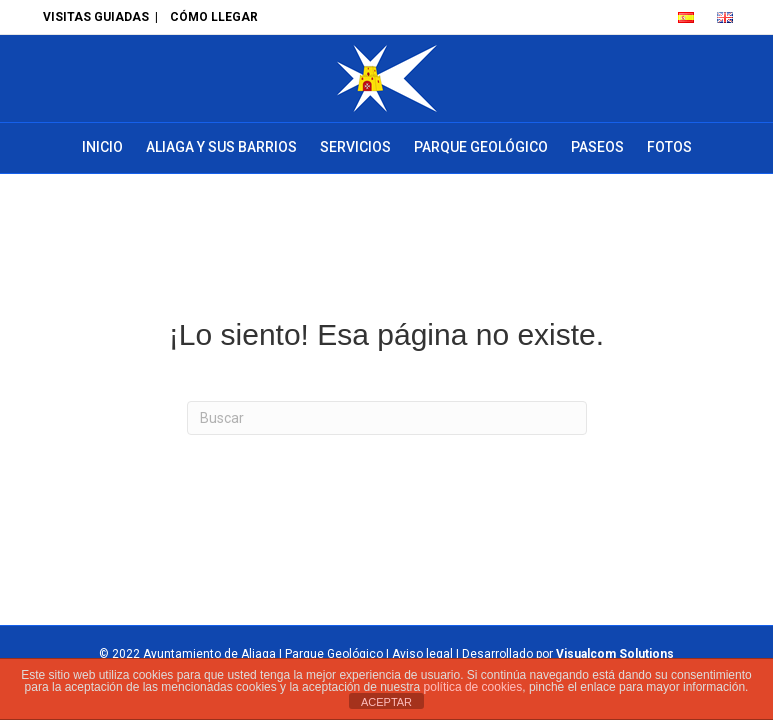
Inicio (102, 147)
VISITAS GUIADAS (96, 17)
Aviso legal (422, 654)
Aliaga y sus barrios (221, 147)
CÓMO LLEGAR (214, 17)
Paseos (597, 147)
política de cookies (473, 687)
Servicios (355, 147)
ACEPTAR (386, 702)
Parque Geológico (481, 147)
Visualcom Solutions (615, 654)
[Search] (387, 418)
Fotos (669, 147)
